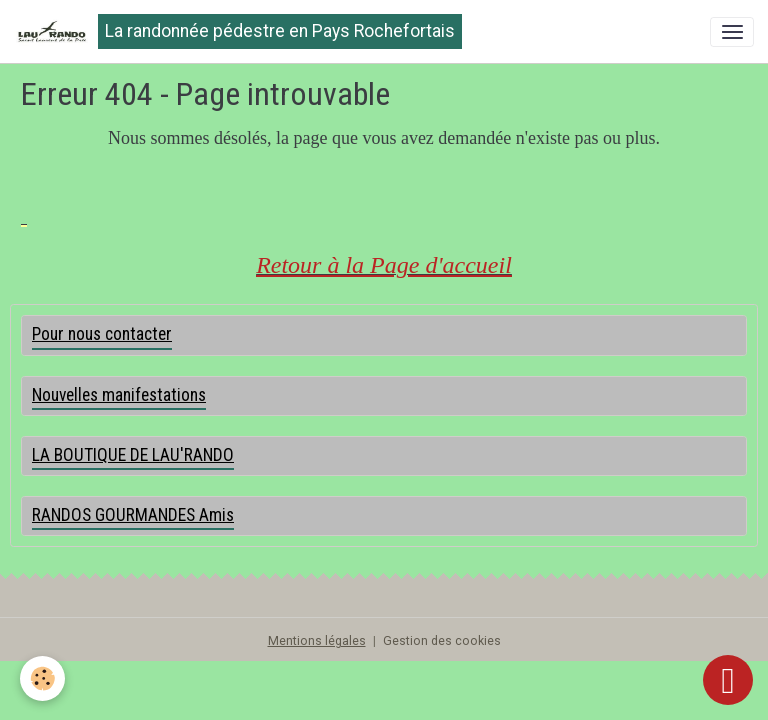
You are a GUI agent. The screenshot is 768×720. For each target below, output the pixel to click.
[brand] (238, 31)
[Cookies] (42, 678)
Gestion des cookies (442, 641)
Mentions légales (317, 641)
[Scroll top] (728, 680)
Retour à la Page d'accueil (384, 265)
